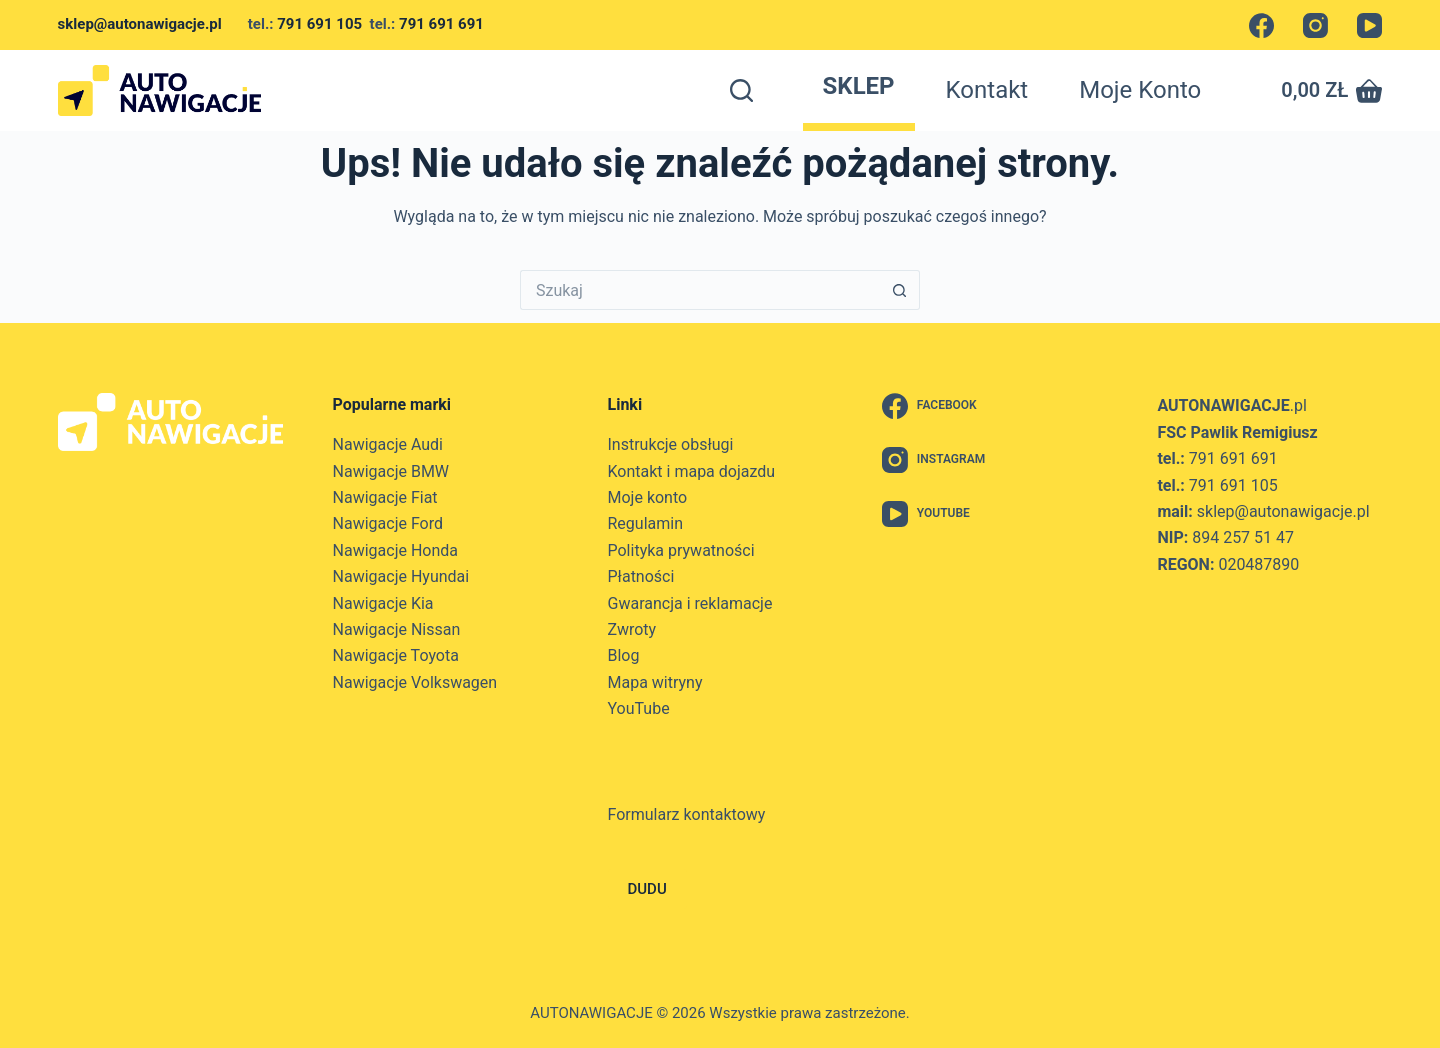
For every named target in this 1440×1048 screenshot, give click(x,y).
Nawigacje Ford (388, 523)
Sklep (859, 86)
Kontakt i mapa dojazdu (692, 471)
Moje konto (1140, 90)
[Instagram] (1315, 25)
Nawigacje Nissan (397, 629)
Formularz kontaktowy (687, 814)
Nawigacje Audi (388, 444)
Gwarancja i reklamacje (690, 603)
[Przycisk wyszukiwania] (900, 290)
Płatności (641, 576)
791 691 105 (319, 24)
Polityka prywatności (681, 550)
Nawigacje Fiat (385, 497)
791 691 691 (441, 24)
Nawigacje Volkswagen (415, 682)
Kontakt (987, 90)
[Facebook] (1261, 25)
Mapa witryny (655, 682)
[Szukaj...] (700, 290)
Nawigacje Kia (383, 603)
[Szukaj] (741, 90)
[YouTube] (1369, 25)
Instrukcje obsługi (671, 444)
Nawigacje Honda (395, 550)
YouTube (639, 708)
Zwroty (632, 629)
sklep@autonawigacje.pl (153, 24)
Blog (624, 655)
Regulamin (646, 523)
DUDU (647, 889)
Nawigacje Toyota (396, 655)
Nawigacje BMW (391, 471)
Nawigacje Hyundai (401, 576)
